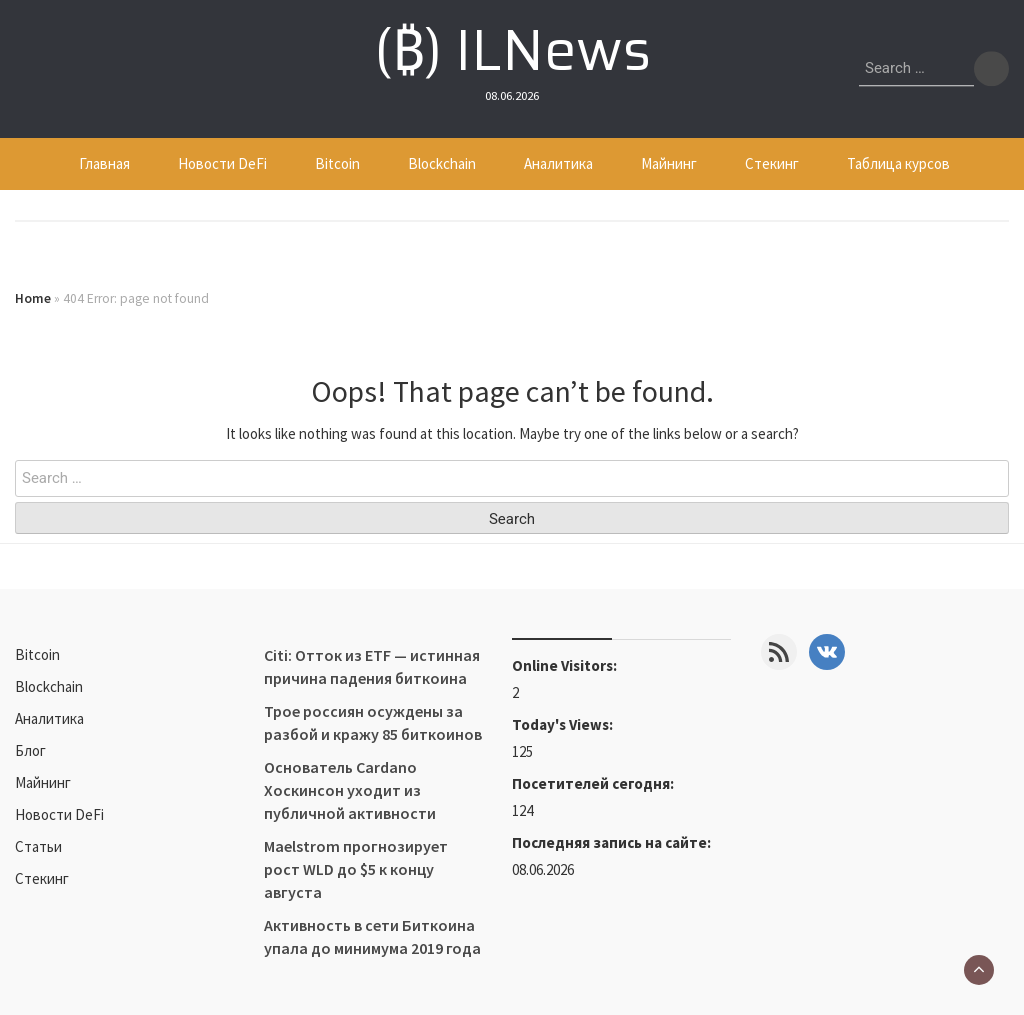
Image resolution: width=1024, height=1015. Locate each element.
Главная (104, 163)
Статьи (38, 846)
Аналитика (558, 163)
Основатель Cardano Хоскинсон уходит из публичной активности (350, 790)
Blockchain (442, 163)
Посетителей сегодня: (594, 783)
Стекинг (772, 163)
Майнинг (669, 163)
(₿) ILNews (512, 50)
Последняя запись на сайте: (613, 842)
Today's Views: (564, 724)
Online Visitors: (566, 665)
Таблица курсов (898, 163)
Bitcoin (337, 163)
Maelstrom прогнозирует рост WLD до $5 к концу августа (356, 869)
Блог (30, 750)
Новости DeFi (222, 163)
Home (33, 298)
